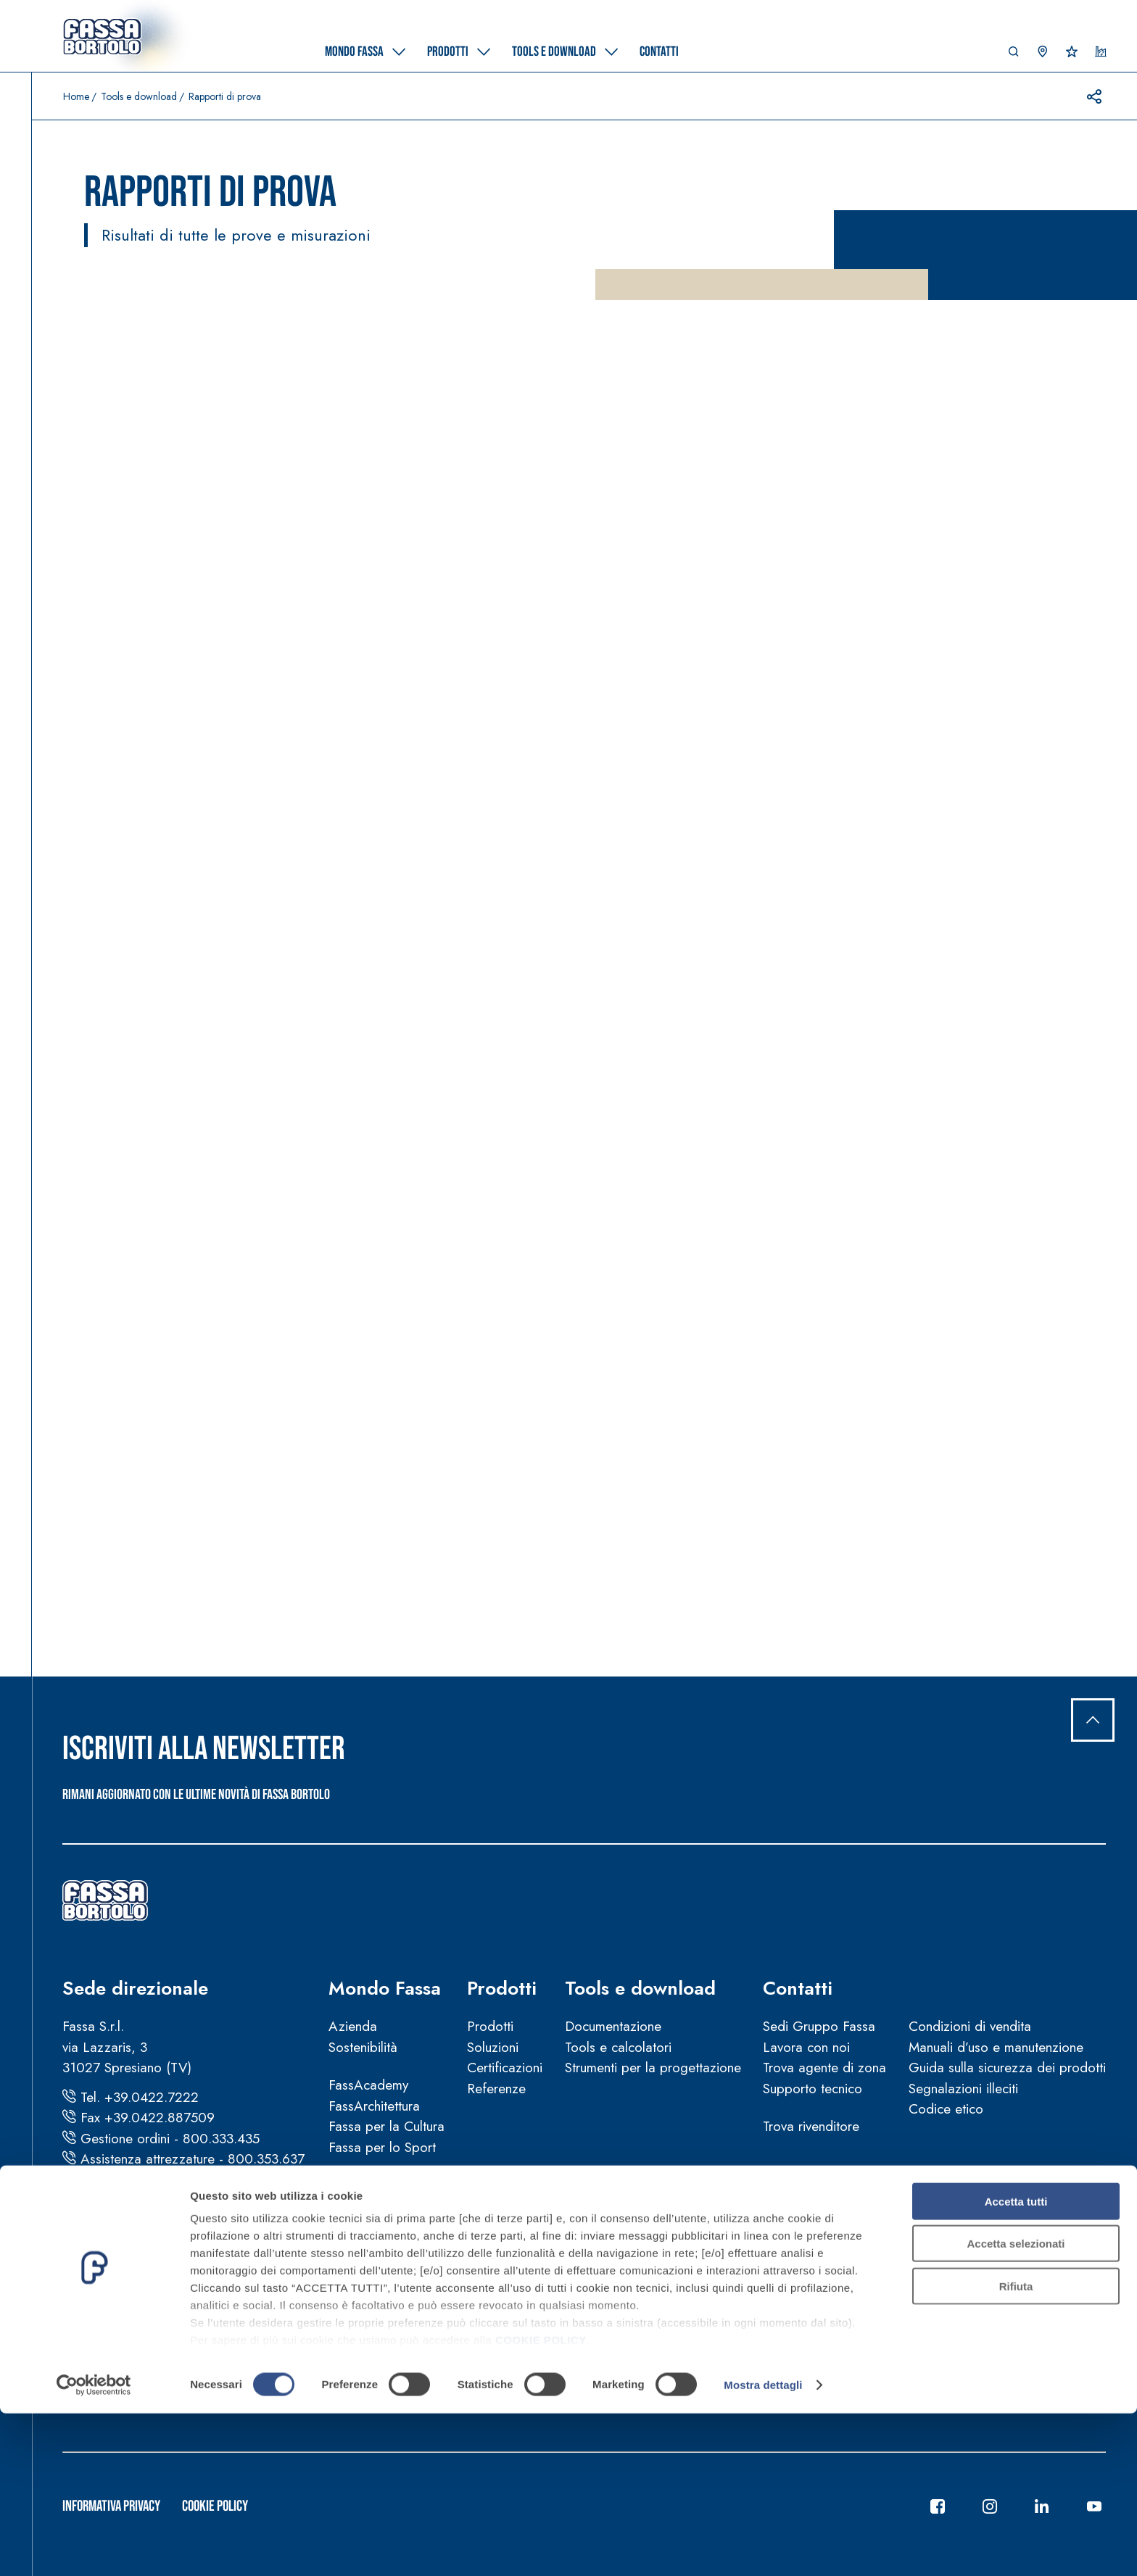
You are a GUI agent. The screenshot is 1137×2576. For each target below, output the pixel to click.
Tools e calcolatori (618, 2047)
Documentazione (613, 2026)
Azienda (352, 2026)
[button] (1013, 55)
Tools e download (139, 96)
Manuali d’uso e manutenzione (996, 2047)
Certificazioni (504, 2067)
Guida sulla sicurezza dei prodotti (1007, 2067)
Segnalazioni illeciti (963, 2088)
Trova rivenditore (811, 2126)
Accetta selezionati (1015, 2406)
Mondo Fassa (384, 1988)
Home (76, 96)
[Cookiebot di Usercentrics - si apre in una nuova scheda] (93, 2548)
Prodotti (502, 1988)
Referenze (496, 2088)
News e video (369, 2185)
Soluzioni (492, 2047)
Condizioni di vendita (970, 2026)
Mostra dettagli (763, 2547)
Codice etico (946, 2109)
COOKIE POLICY (541, 2502)
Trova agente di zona (824, 2067)
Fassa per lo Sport (382, 2147)
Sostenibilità (362, 2047)
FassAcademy (368, 2085)
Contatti (797, 1988)
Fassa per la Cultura (386, 2126)
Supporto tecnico (812, 2088)
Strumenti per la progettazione (653, 2067)
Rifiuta (1016, 2449)
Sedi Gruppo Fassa (819, 2026)
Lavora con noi (806, 2047)
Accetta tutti (1016, 2364)
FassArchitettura (374, 2106)
